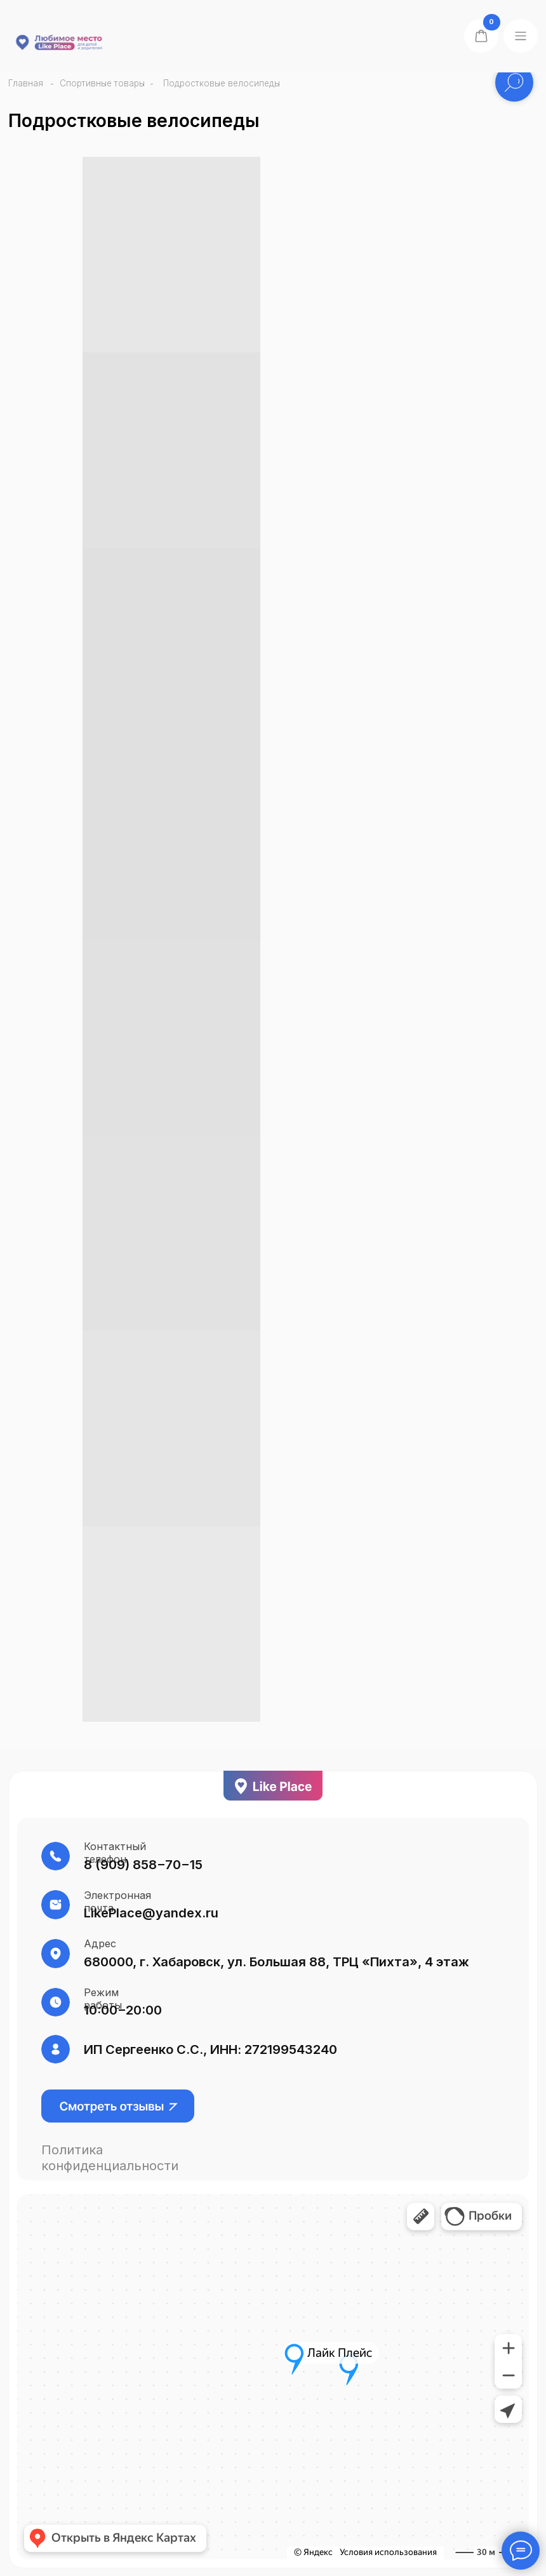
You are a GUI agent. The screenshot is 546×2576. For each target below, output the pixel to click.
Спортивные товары (102, 83)
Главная (25, 83)
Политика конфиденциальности (109, 2157)
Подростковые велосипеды (221, 83)
